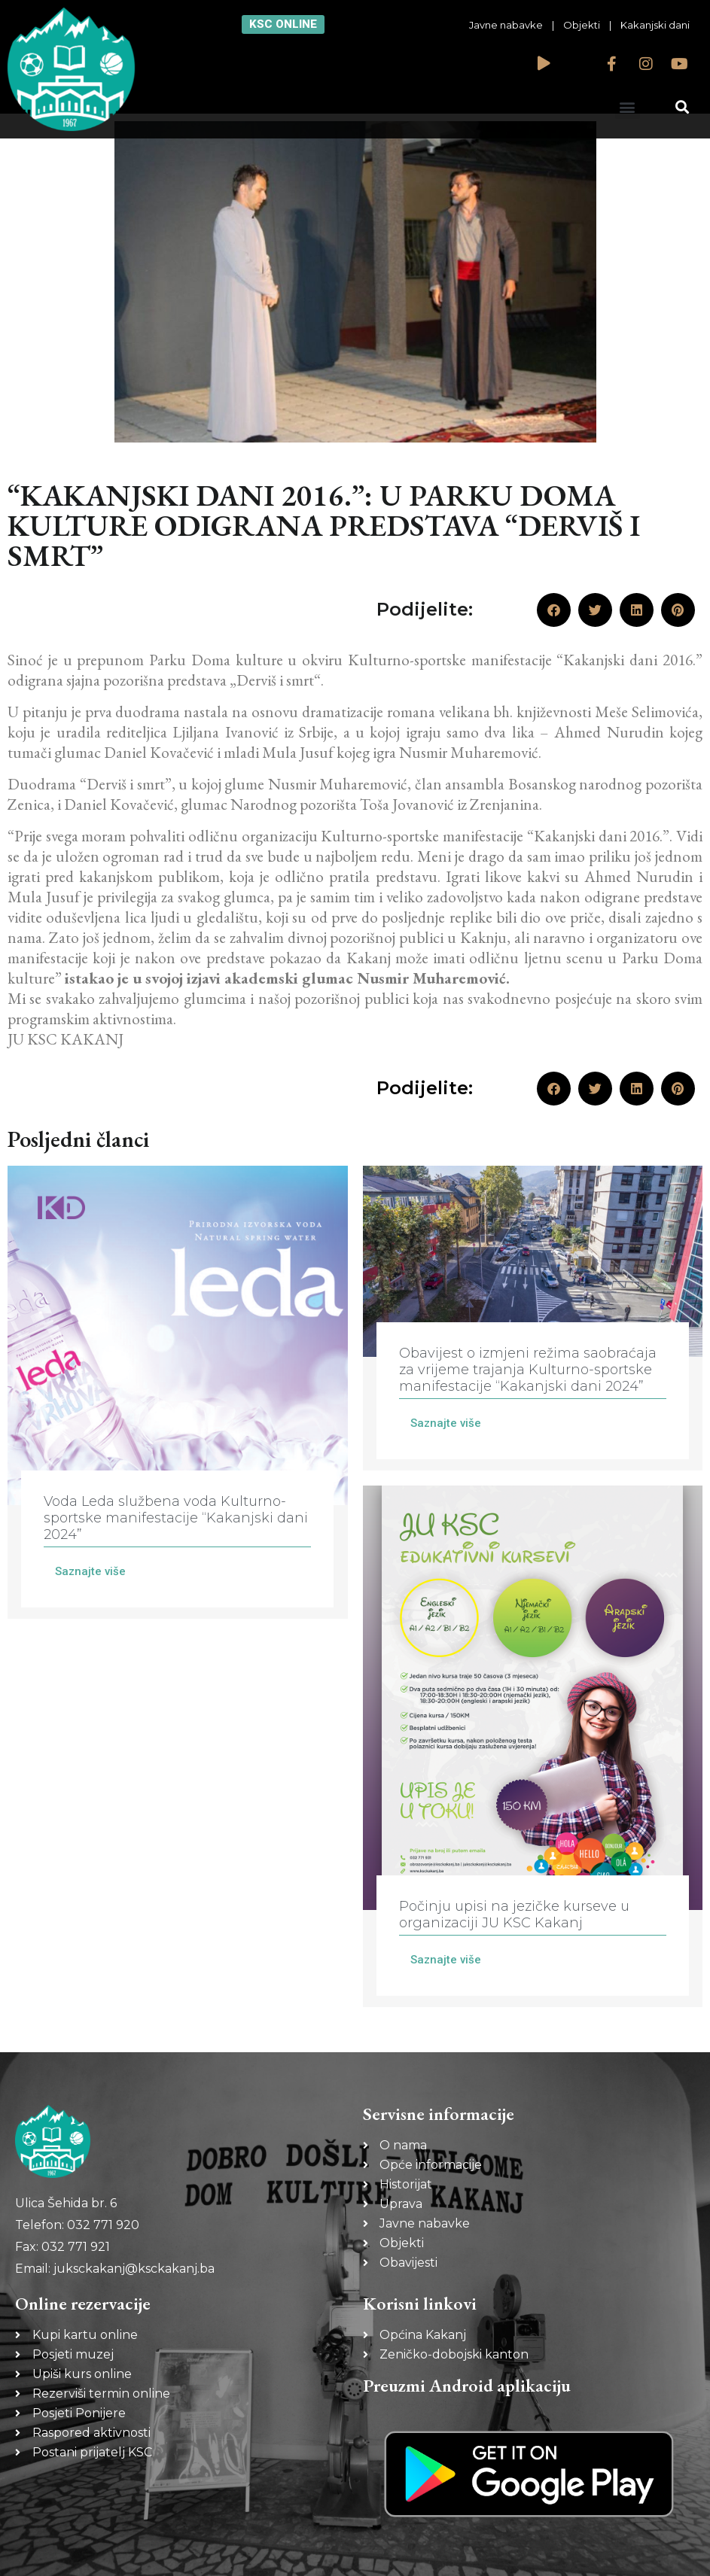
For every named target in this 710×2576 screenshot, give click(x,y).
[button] (627, 106)
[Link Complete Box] (178, 1393)
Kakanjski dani (655, 25)
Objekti (581, 25)
